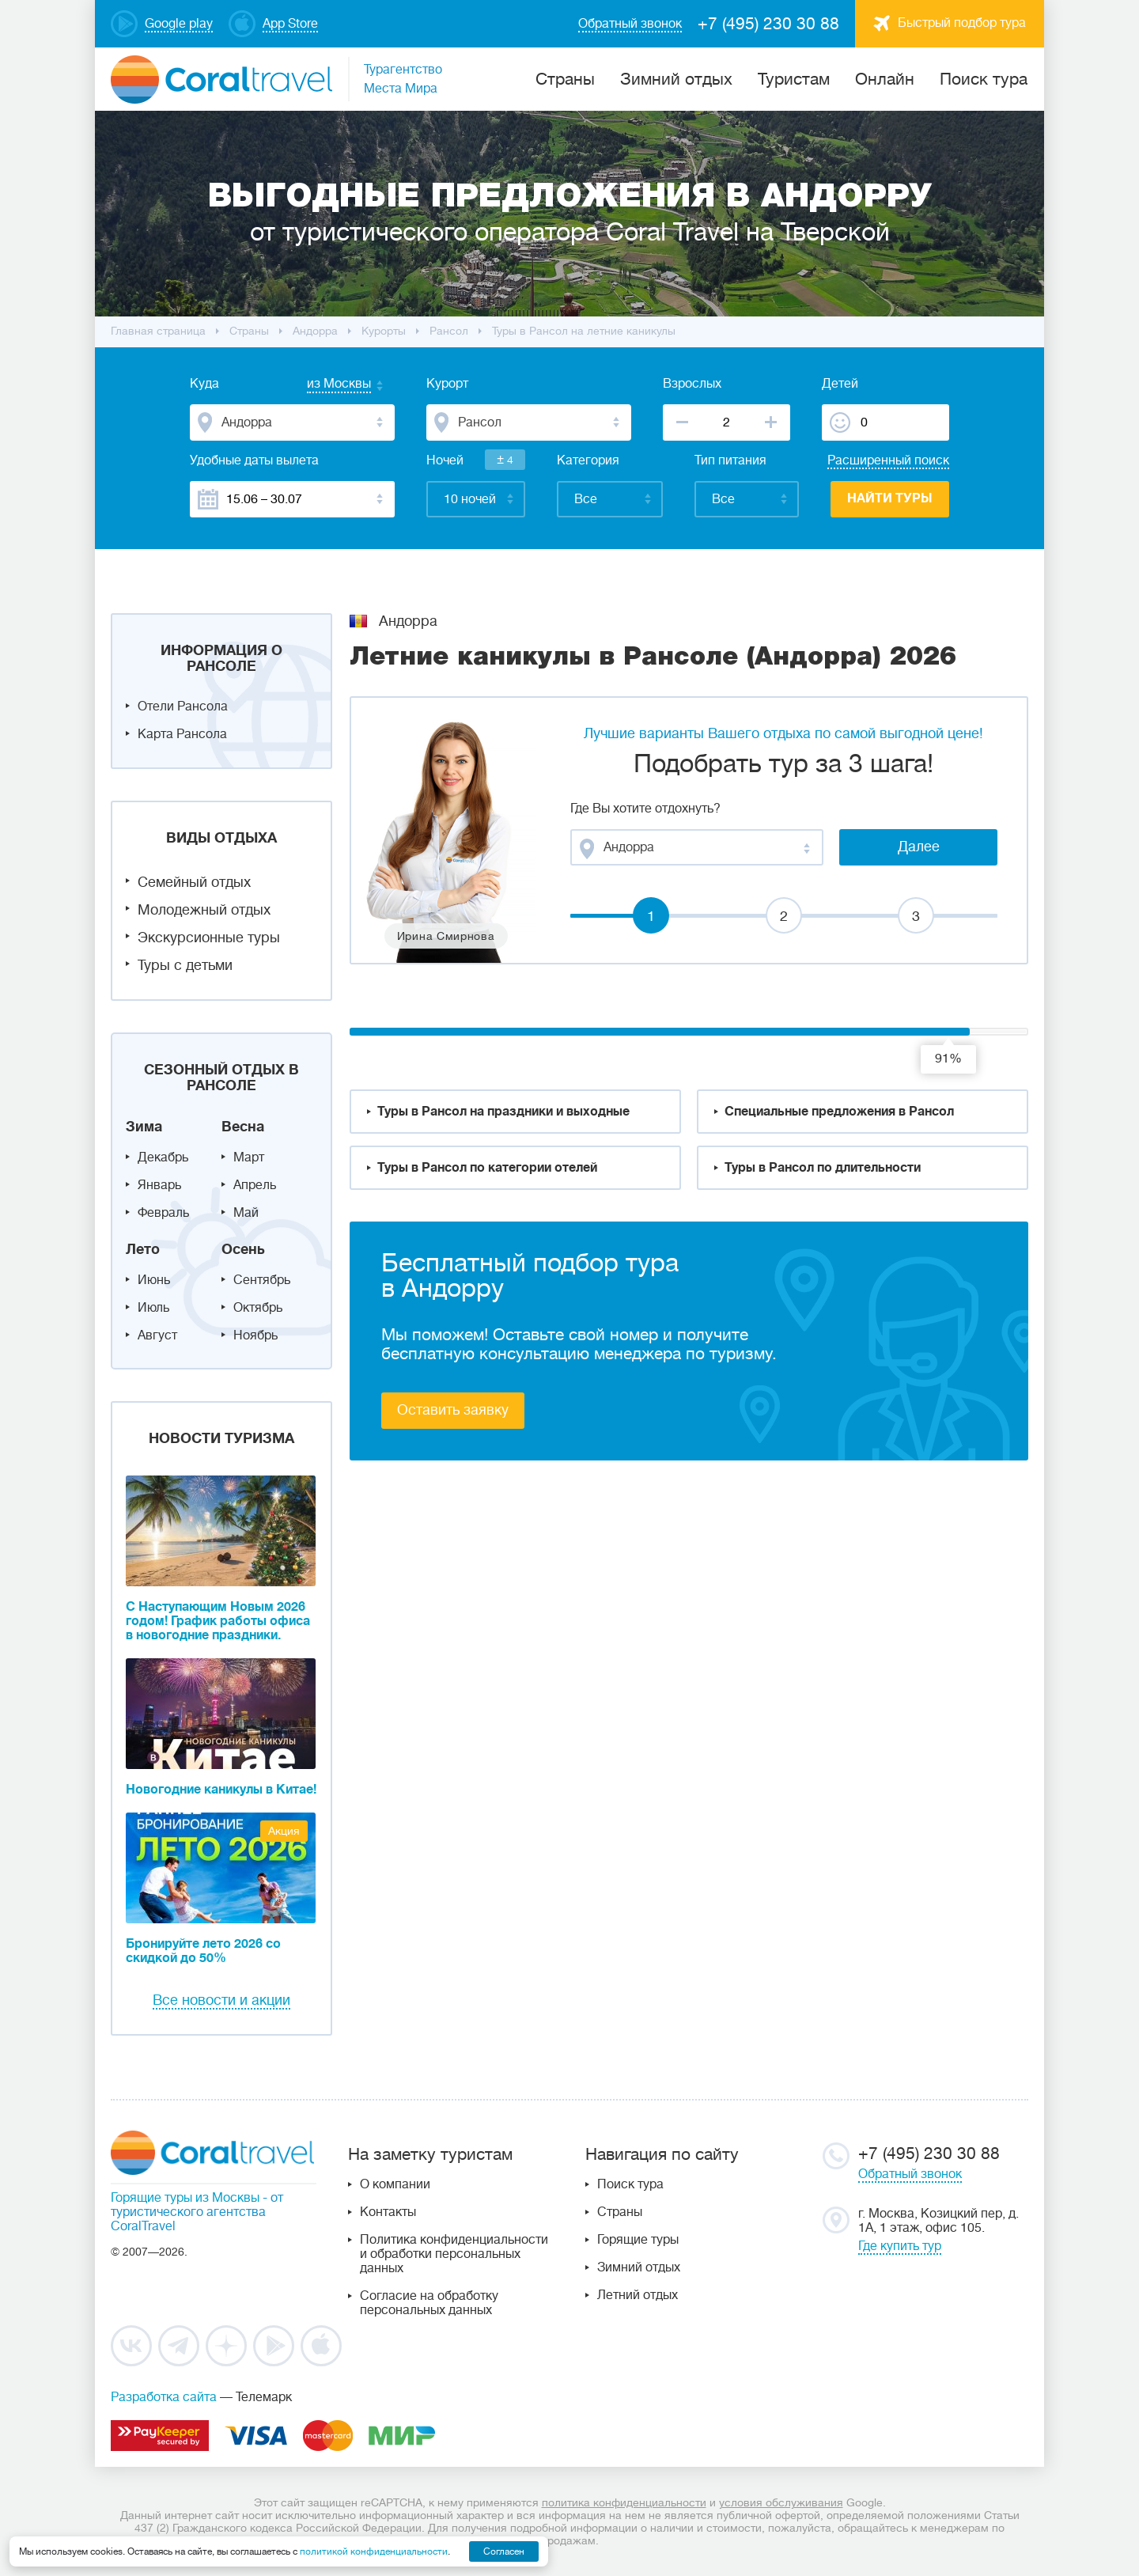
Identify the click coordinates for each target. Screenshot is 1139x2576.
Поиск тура (983, 79)
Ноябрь (255, 1335)
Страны (619, 2212)
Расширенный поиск (888, 460)
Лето (143, 1249)
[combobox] (323, 385)
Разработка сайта (164, 2397)
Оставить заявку (453, 1410)
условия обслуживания (781, 2502)
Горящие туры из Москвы (185, 2198)
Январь (159, 1185)
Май (246, 1213)
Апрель (254, 1185)
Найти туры (890, 498)
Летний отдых (637, 2295)
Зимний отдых (676, 79)
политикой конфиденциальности (374, 2551)
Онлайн (884, 79)
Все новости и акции (221, 2000)
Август (157, 1335)
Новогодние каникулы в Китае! (221, 1789)
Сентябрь (261, 1280)
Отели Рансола (183, 706)
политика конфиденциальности (624, 2502)
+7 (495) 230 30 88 (768, 23)
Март (248, 1157)
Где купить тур (899, 2246)
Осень (243, 1249)
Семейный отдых (194, 882)
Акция (284, 1830)
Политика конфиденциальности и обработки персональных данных (454, 2254)
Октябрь (257, 1308)
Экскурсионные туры (209, 937)
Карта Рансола (182, 734)
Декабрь (163, 1157)
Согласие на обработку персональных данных (429, 2303)
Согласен (503, 2551)
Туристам (794, 79)
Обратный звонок (910, 2174)
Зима (144, 1127)
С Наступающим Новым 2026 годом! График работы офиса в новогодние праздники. (218, 1621)
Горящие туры (638, 2240)
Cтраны (565, 79)
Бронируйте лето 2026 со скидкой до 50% (203, 1951)
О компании (395, 2184)
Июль (153, 1308)
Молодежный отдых (204, 910)
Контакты (388, 2212)
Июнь (154, 1280)
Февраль (163, 1213)
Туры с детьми (185, 965)
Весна (242, 1127)
